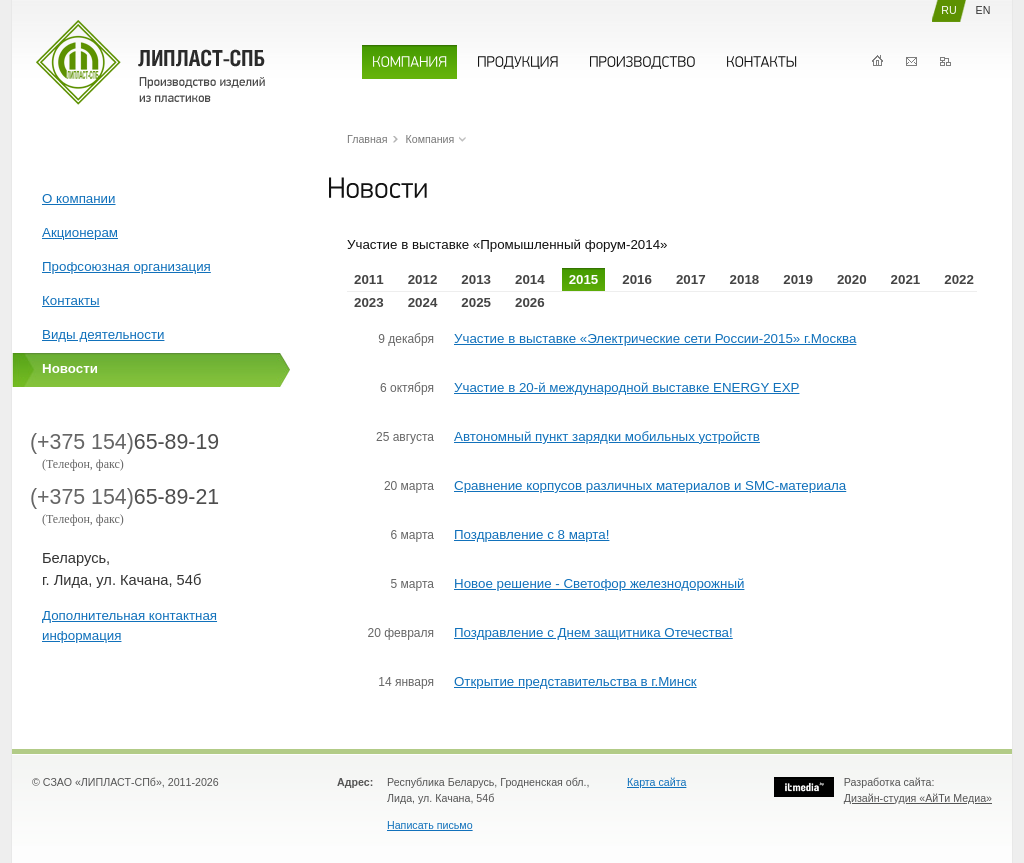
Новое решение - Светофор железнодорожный (599, 583)
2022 (959, 279)
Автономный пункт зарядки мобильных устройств (607, 436)
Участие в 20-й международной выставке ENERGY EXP (626, 387)
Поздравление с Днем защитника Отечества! (593, 632)
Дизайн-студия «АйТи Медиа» (918, 798)
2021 (906, 279)
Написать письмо (430, 825)
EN (983, 10)
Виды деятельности (103, 334)
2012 (423, 279)
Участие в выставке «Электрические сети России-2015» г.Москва (655, 338)
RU (948, 10)
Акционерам (80, 232)
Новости (70, 368)
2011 (369, 279)
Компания (430, 139)
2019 (798, 279)
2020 (852, 279)
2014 (530, 279)
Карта (945, 61)
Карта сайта (656, 782)
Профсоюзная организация (126, 266)
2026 (530, 302)
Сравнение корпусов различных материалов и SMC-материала (650, 485)
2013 (476, 279)
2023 (369, 302)
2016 (637, 279)
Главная (877, 61)
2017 (691, 279)
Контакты (911, 61)
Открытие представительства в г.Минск (575, 681)
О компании (79, 198)
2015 (584, 279)
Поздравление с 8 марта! (531, 534)
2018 (745, 279)
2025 (476, 302)
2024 (423, 302)
